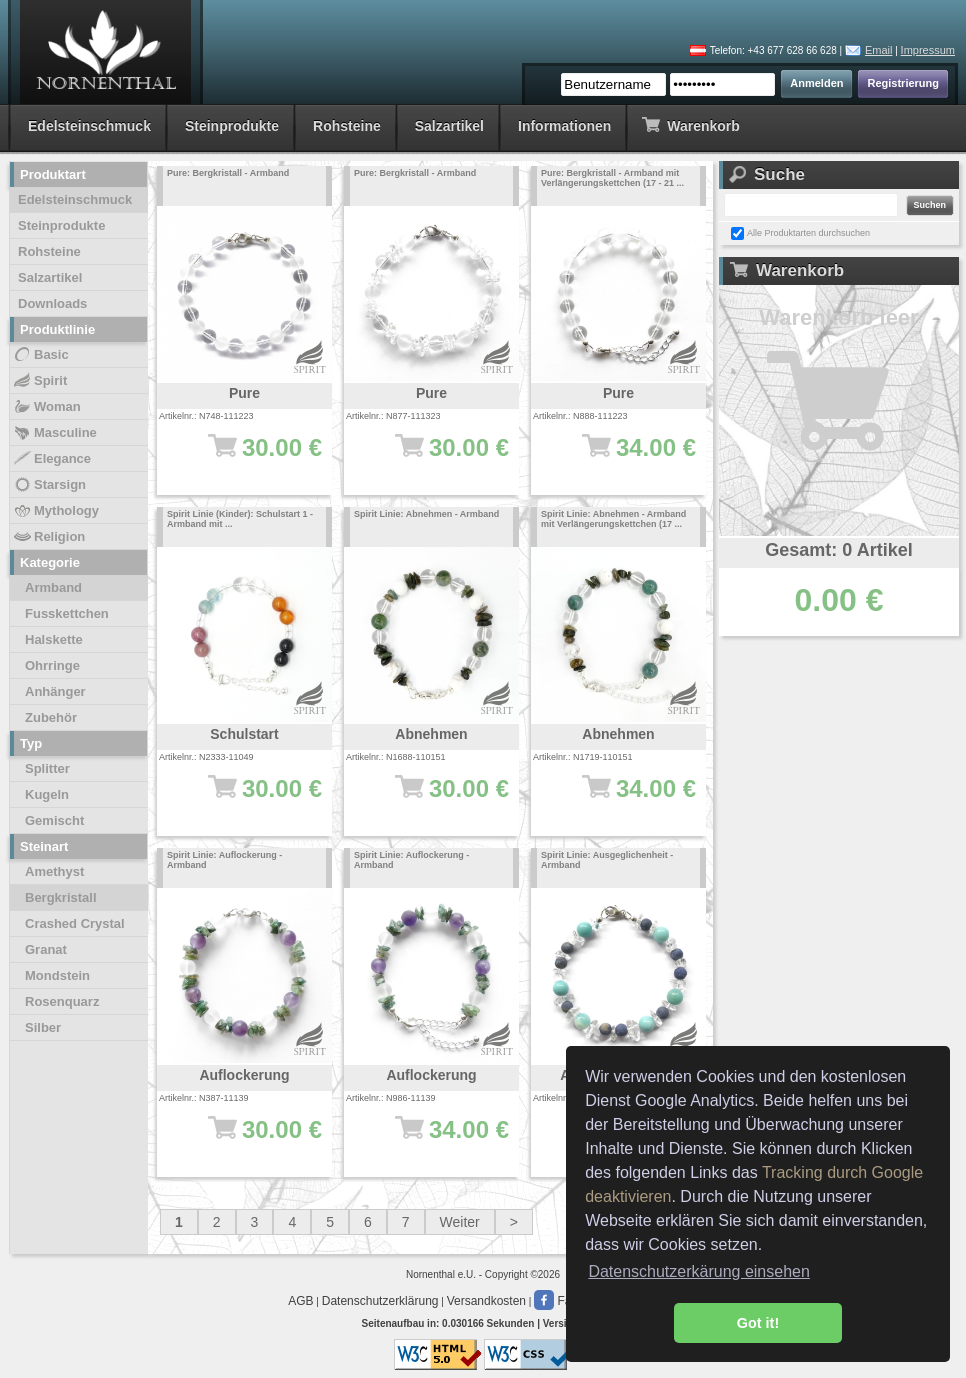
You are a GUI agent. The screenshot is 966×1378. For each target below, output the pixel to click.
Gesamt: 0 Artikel (838, 550)
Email (879, 50)
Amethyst (54, 871)
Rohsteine (347, 126)
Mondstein (57, 975)
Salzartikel (449, 126)
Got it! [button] (758, 1323)
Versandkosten (486, 1301)
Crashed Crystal (75, 923)
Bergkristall (61, 897)
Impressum (928, 50)
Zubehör (51, 717)
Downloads (52, 303)
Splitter (47, 768)
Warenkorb (690, 124)
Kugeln (47, 794)
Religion (48, 537)
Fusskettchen (67, 613)
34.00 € (628, 457)
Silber (43, 1027)
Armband (53, 587)
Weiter (460, 1222)
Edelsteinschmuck (89, 126)
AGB (300, 1301)
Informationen (564, 126)
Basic (40, 355)
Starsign (49, 485)
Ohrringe (52, 665)
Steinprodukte (232, 126)
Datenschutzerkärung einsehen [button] (698, 1271)
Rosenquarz (62, 1001)
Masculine (54, 433)
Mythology (55, 511)
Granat (46, 949)
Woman (46, 407)
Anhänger (55, 691)
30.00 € (254, 798)
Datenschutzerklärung (380, 1301)
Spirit (39, 381)
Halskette (54, 639)
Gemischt (54, 820)
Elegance (51, 459)
